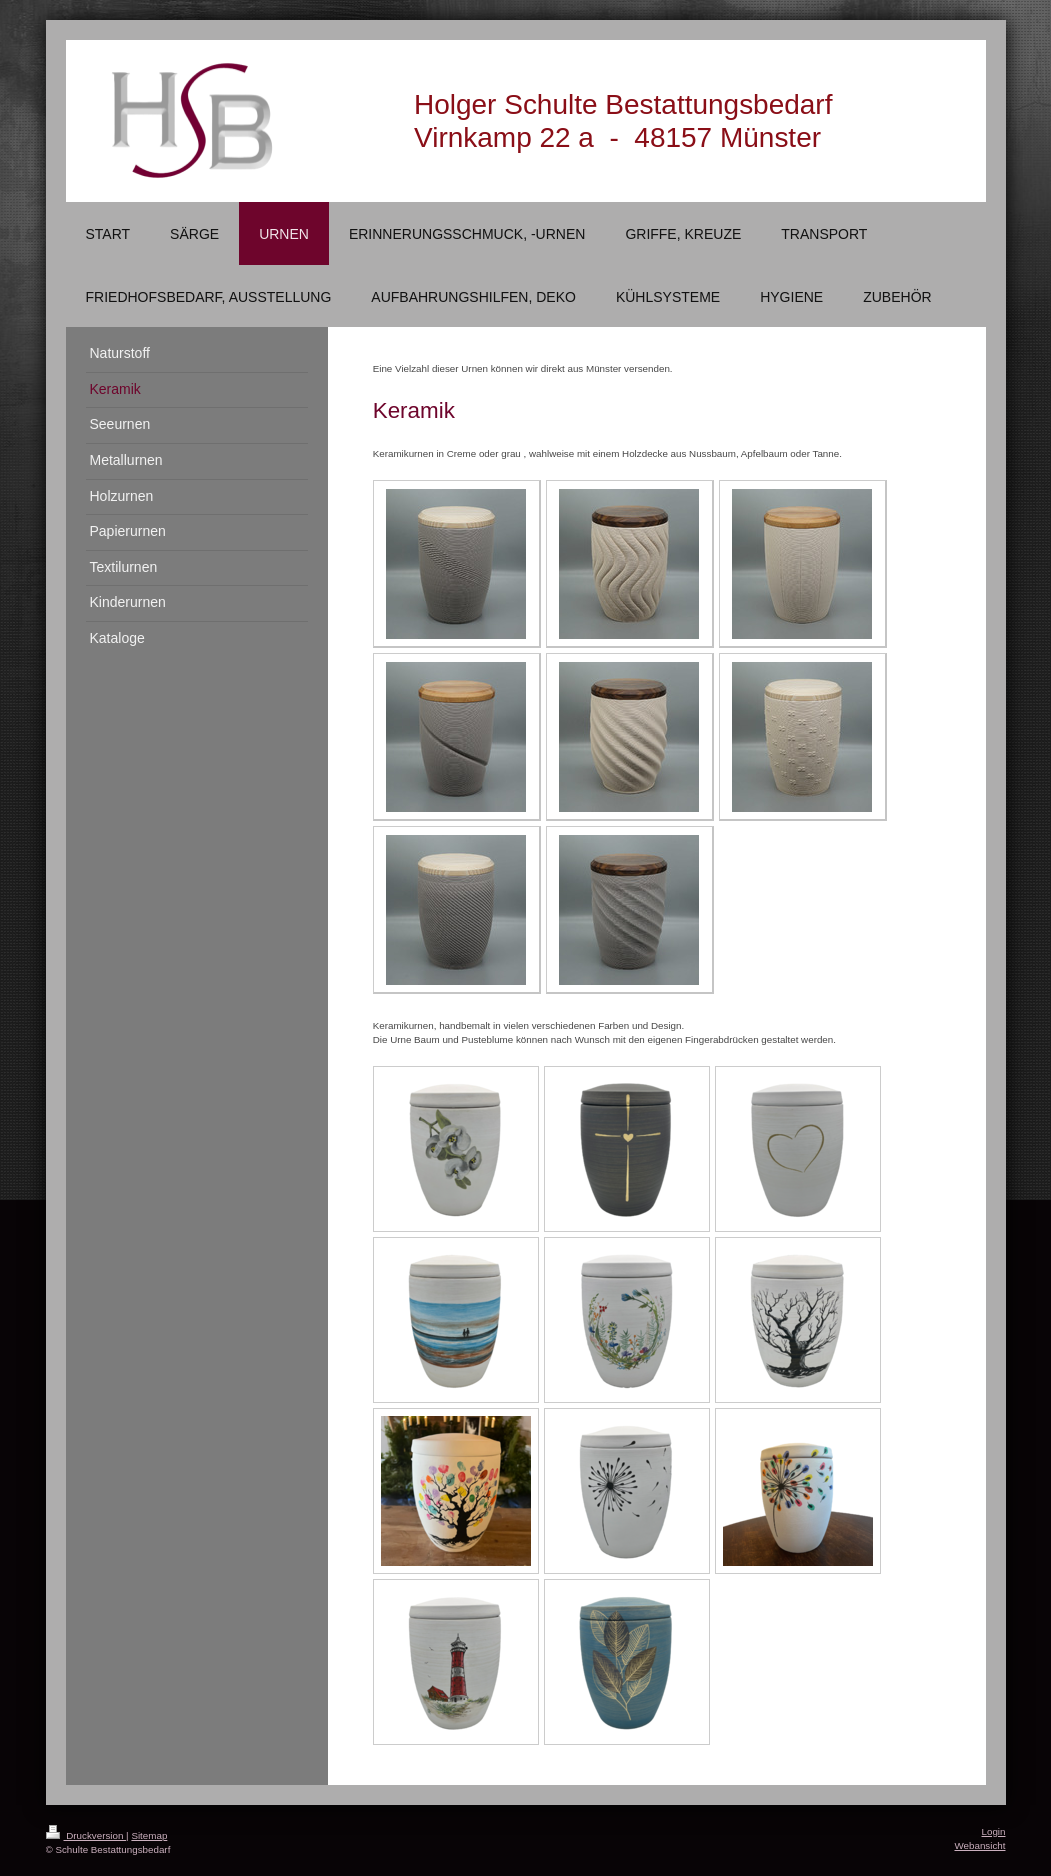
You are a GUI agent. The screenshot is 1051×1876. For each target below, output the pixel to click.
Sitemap (149, 1835)
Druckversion (86, 1835)
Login (994, 1831)
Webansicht (979, 1845)
